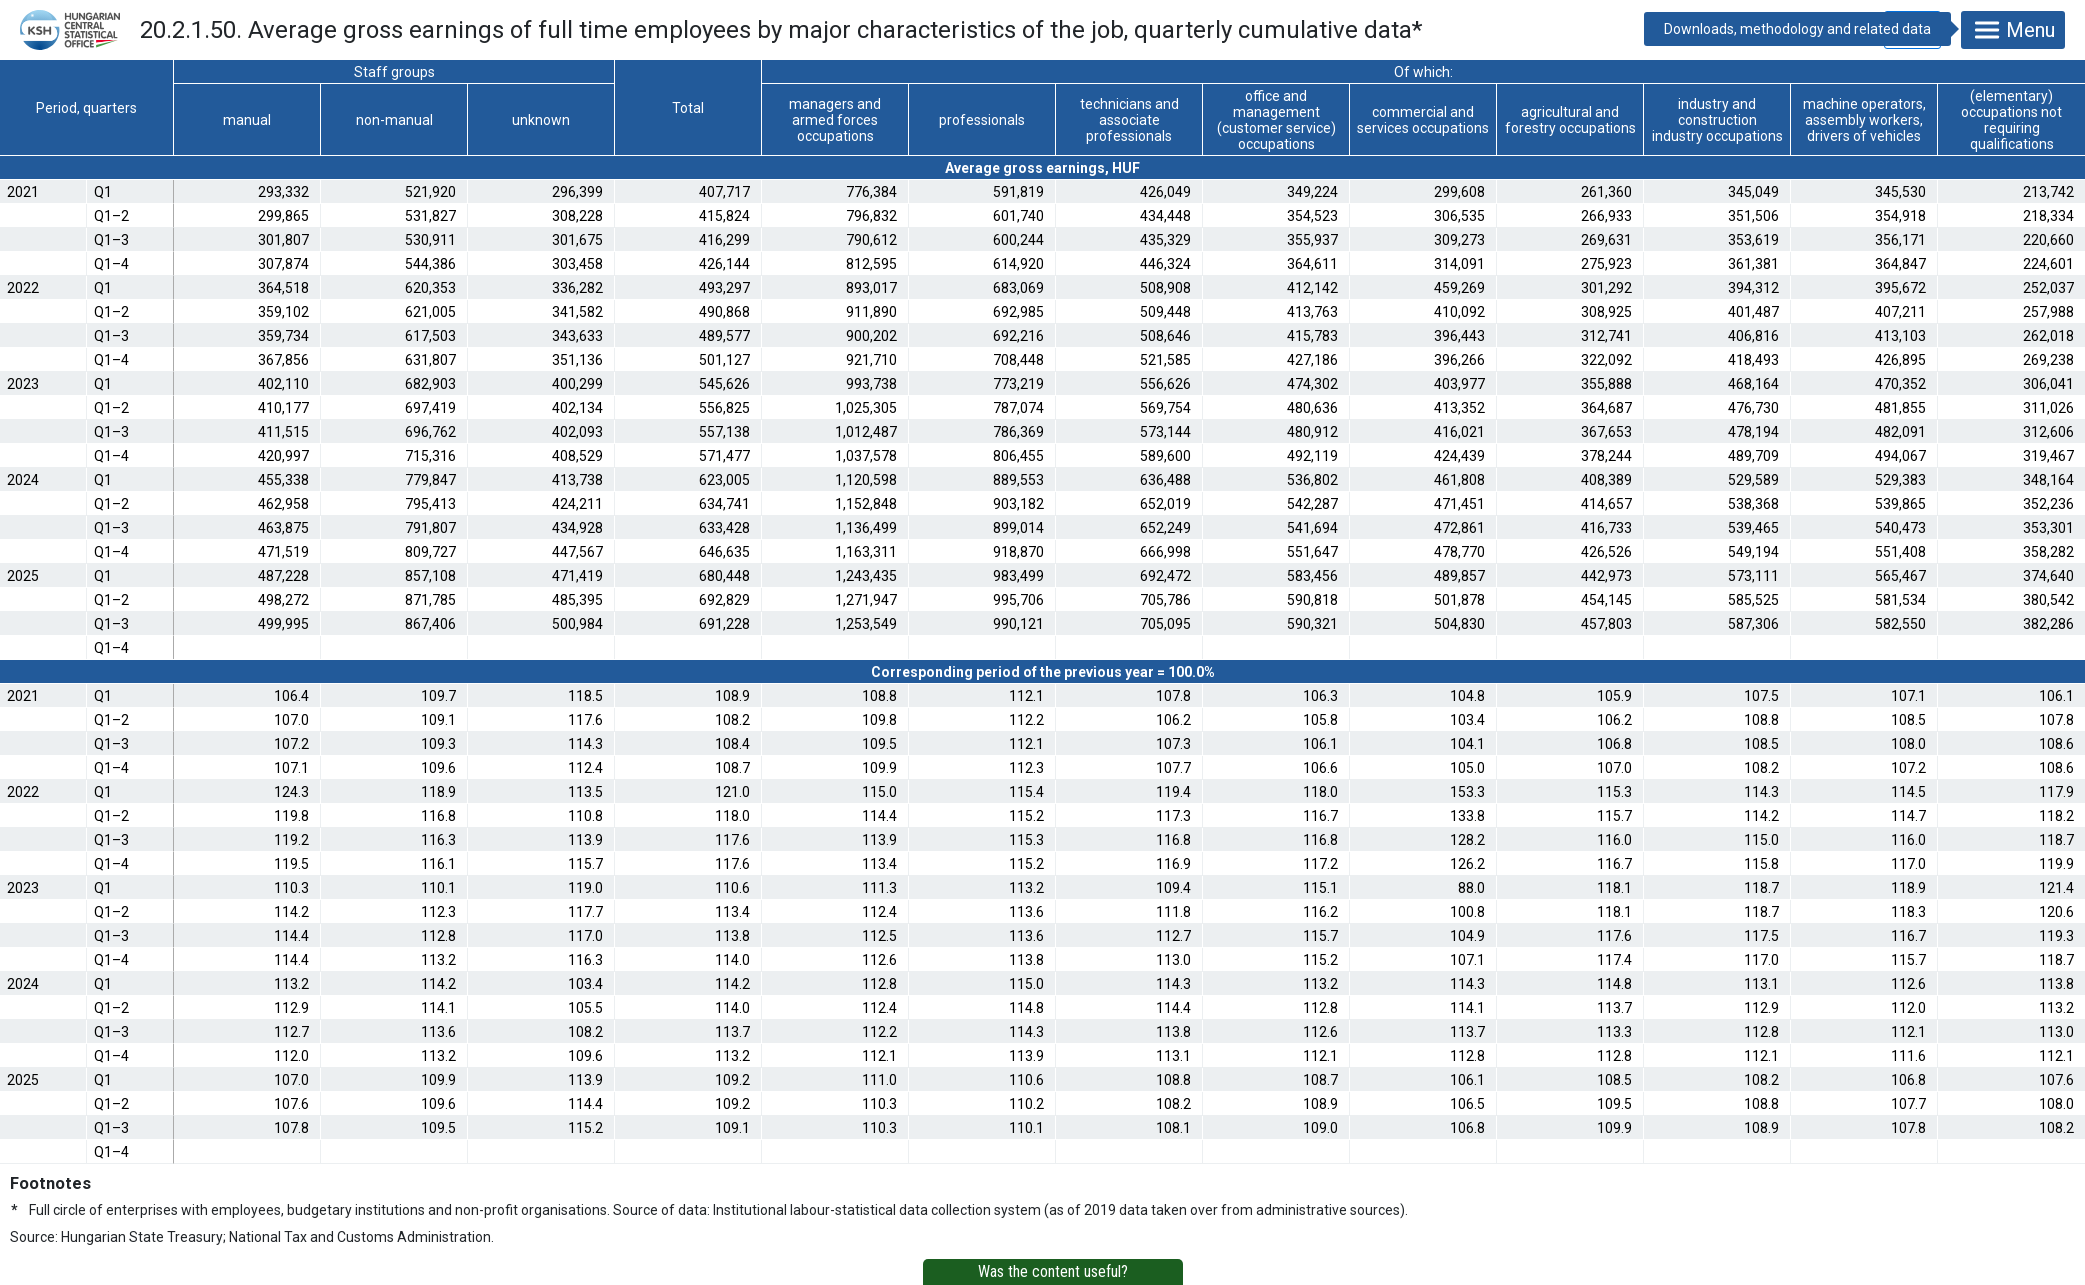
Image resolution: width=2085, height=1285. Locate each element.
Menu (2013, 30)
